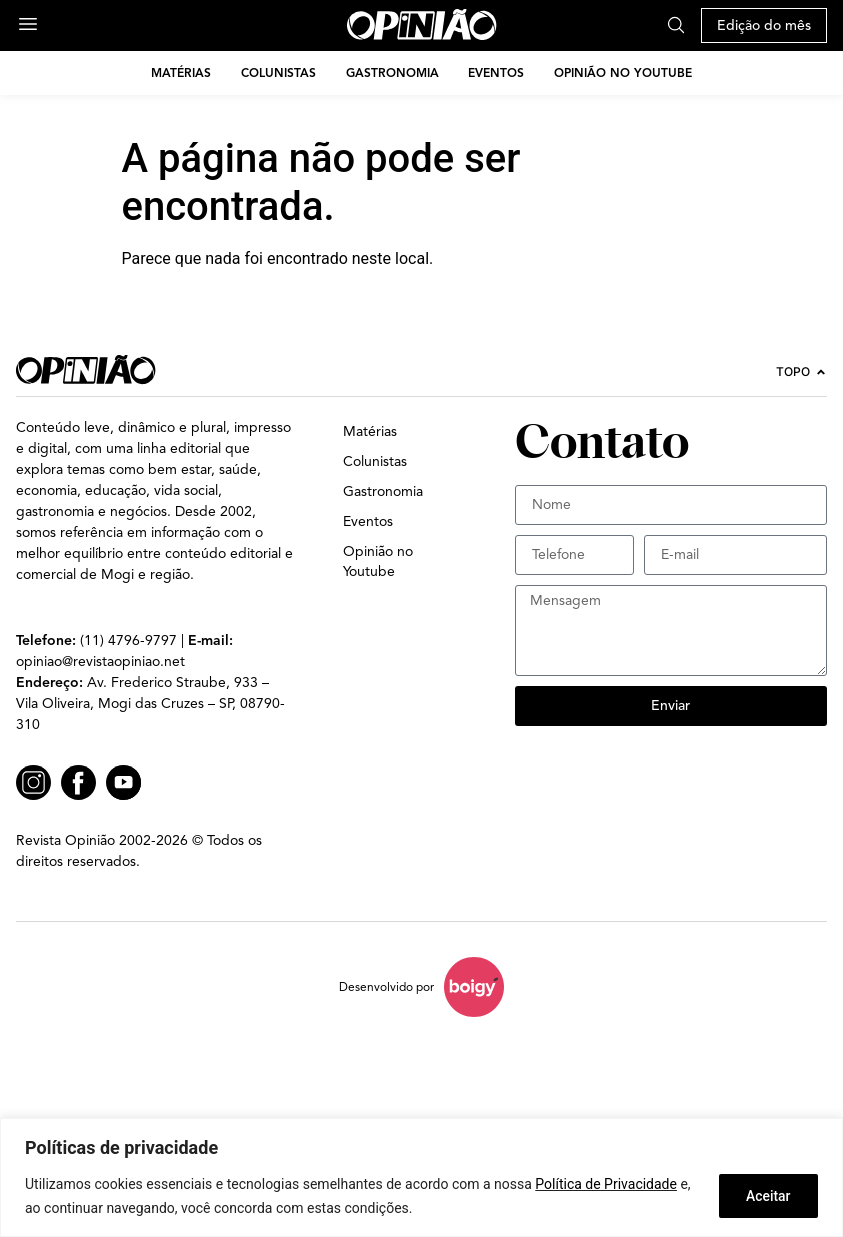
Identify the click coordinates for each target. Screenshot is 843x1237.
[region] (421, 1177)
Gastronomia (392, 72)
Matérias (181, 72)
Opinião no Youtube (624, 72)
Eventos (497, 72)
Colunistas (278, 72)
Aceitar (766, 1196)
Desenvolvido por (386, 986)
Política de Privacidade (606, 1184)
